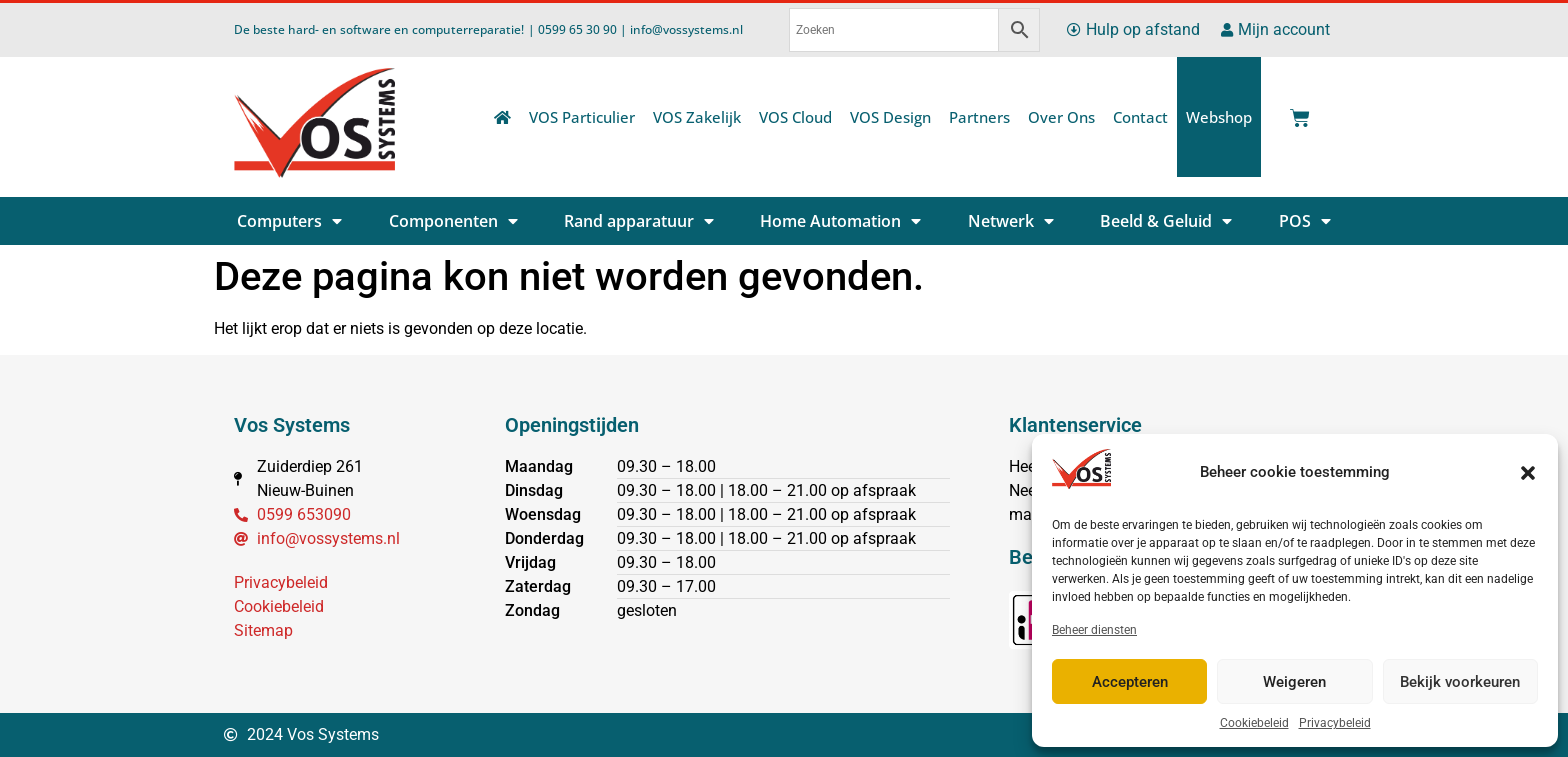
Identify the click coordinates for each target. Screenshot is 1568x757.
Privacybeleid (1335, 723)
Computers (289, 221)
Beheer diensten (1094, 630)
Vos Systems (292, 425)
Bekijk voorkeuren (1460, 682)
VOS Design (890, 117)
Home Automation (840, 221)
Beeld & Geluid (1166, 221)
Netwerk (1011, 221)
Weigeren (1294, 682)
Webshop (1219, 117)
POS (1305, 221)
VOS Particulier (582, 117)
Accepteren (1130, 682)
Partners (979, 117)
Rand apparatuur (639, 221)
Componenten (453, 221)
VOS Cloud (795, 117)
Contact (1140, 117)
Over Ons (1061, 117)
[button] (1528, 473)
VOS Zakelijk (697, 117)
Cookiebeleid (1254, 723)
